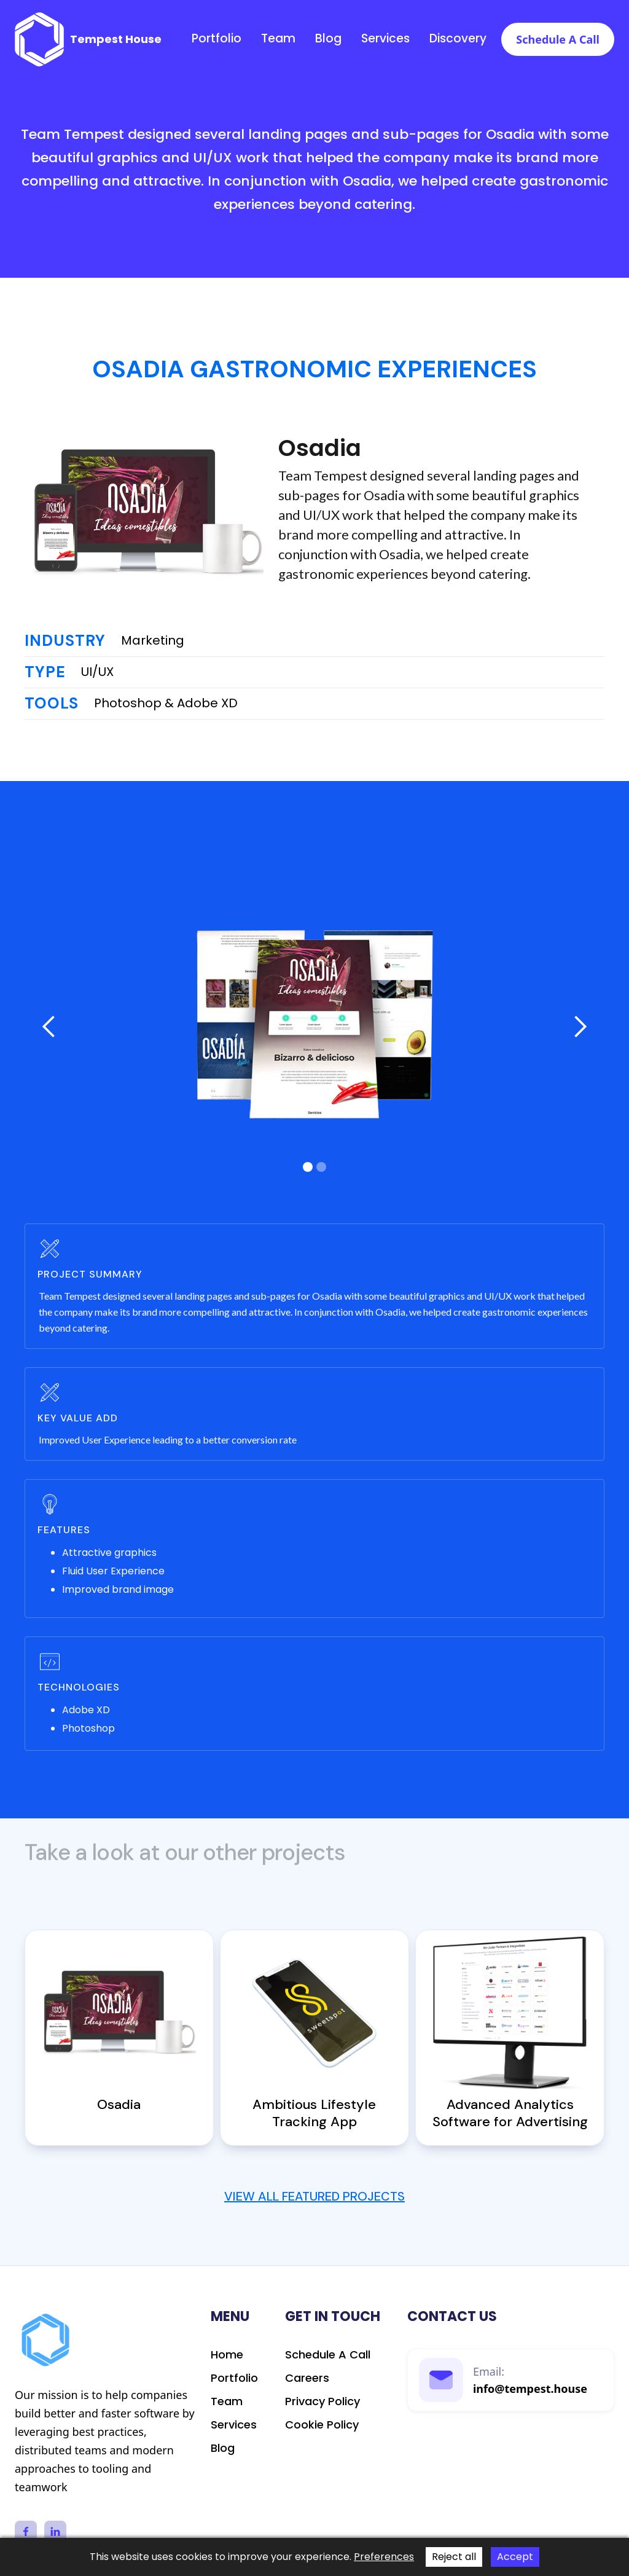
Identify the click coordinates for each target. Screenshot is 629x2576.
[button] (49, 1026)
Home (227, 2355)
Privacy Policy (322, 2401)
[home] (88, 39)
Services (385, 39)
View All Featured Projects (314, 2196)
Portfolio (216, 39)
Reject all (454, 2557)
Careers (307, 2378)
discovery (457, 39)
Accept (515, 2557)
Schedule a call (558, 39)
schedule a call (327, 2355)
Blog (328, 39)
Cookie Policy (322, 2425)
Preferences (384, 2557)
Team (278, 39)
